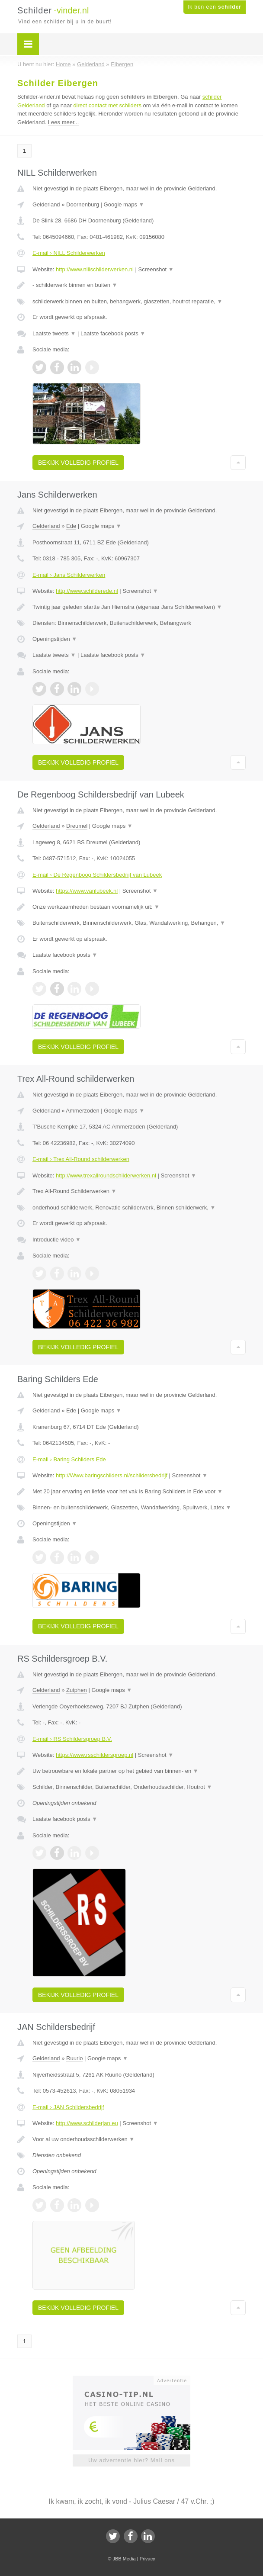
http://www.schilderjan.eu (87, 2123)
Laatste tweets (54, 333)
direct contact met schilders (107, 105)
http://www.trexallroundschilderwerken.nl (106, 1175)
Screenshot (155, 269)
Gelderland (46, 204)
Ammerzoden (82, 1110)
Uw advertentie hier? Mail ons (131, 2460)
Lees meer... (63, 122)
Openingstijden (54, 639)
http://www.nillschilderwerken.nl (95, 269)
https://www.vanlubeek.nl (87, 891)
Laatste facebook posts (112, 333)
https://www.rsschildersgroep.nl (94, 1755)
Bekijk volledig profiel (78, 462)
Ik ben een (214, 7)
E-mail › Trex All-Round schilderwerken (80, 1159)
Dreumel (76, 826)
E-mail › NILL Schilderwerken (68, 253)
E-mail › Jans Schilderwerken (68, 575)
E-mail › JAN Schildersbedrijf (68, 2107)
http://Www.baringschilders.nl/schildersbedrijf (111, 1475)
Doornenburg (82, 204)
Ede (71, 526)
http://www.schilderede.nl (87, 591)
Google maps (124, 204)
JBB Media (123, 2558)
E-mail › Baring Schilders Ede (69, 1459)
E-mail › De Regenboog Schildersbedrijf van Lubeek (97, 875)
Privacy (147, 2558)
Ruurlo (74, 2058)
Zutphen (76, 1690)
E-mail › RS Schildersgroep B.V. (72, 1739)
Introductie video (56, 1239)
